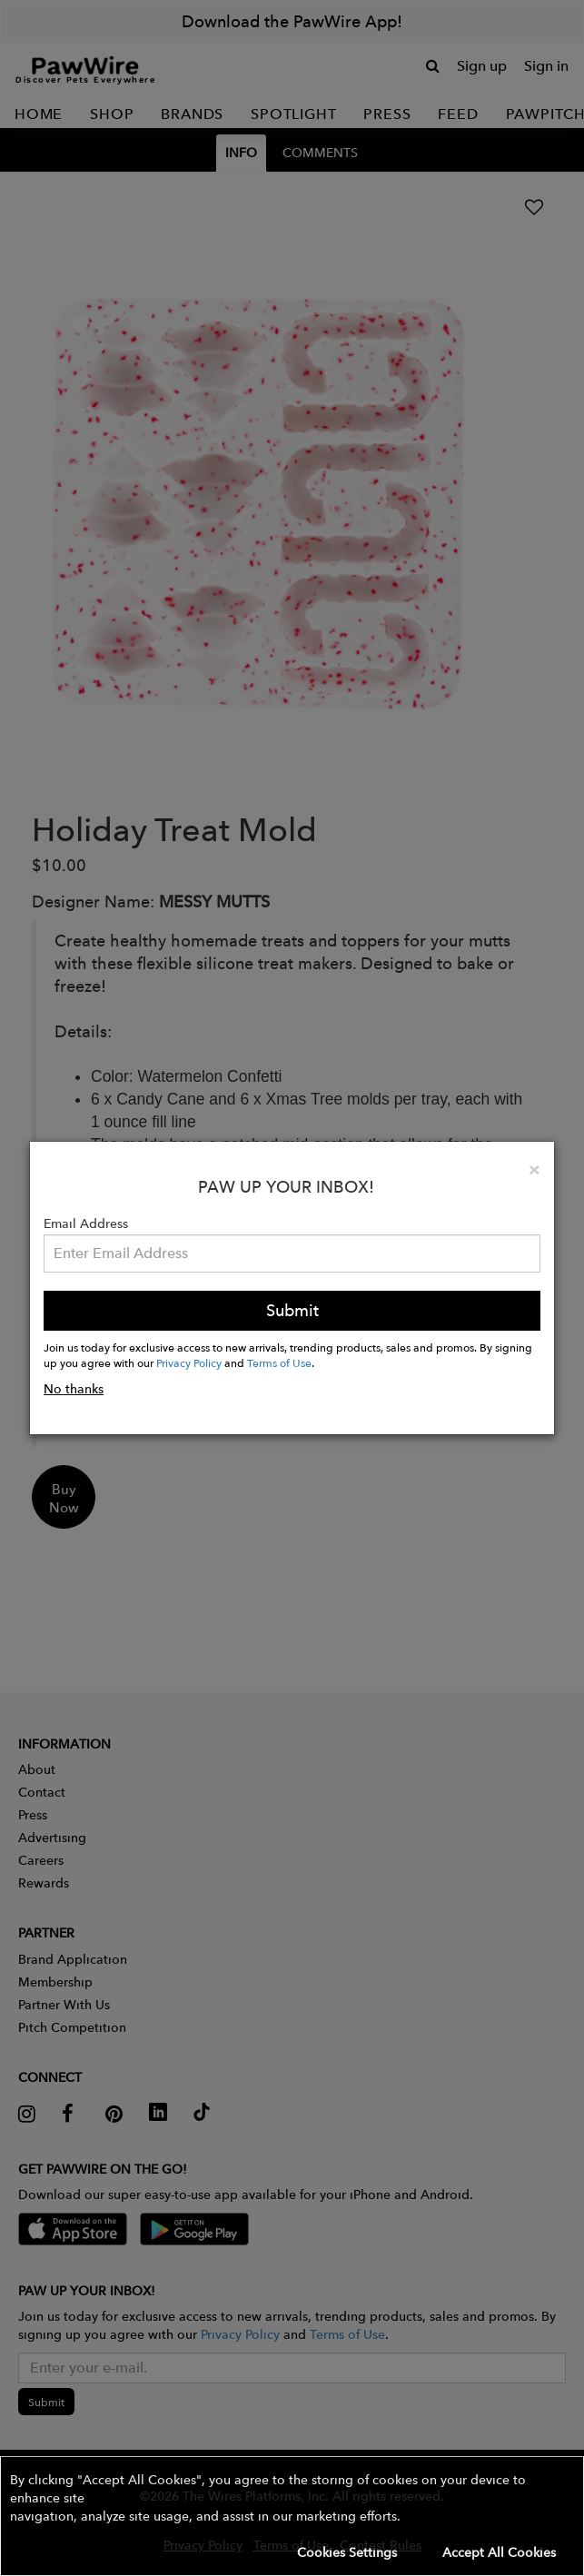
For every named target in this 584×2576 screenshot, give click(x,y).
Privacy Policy (189, 1362)
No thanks (74, 1389)
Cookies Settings (347, 2552)
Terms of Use (279, 1362)
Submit (292, 1310)
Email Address (86, 1223)
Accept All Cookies (499, 2552)
